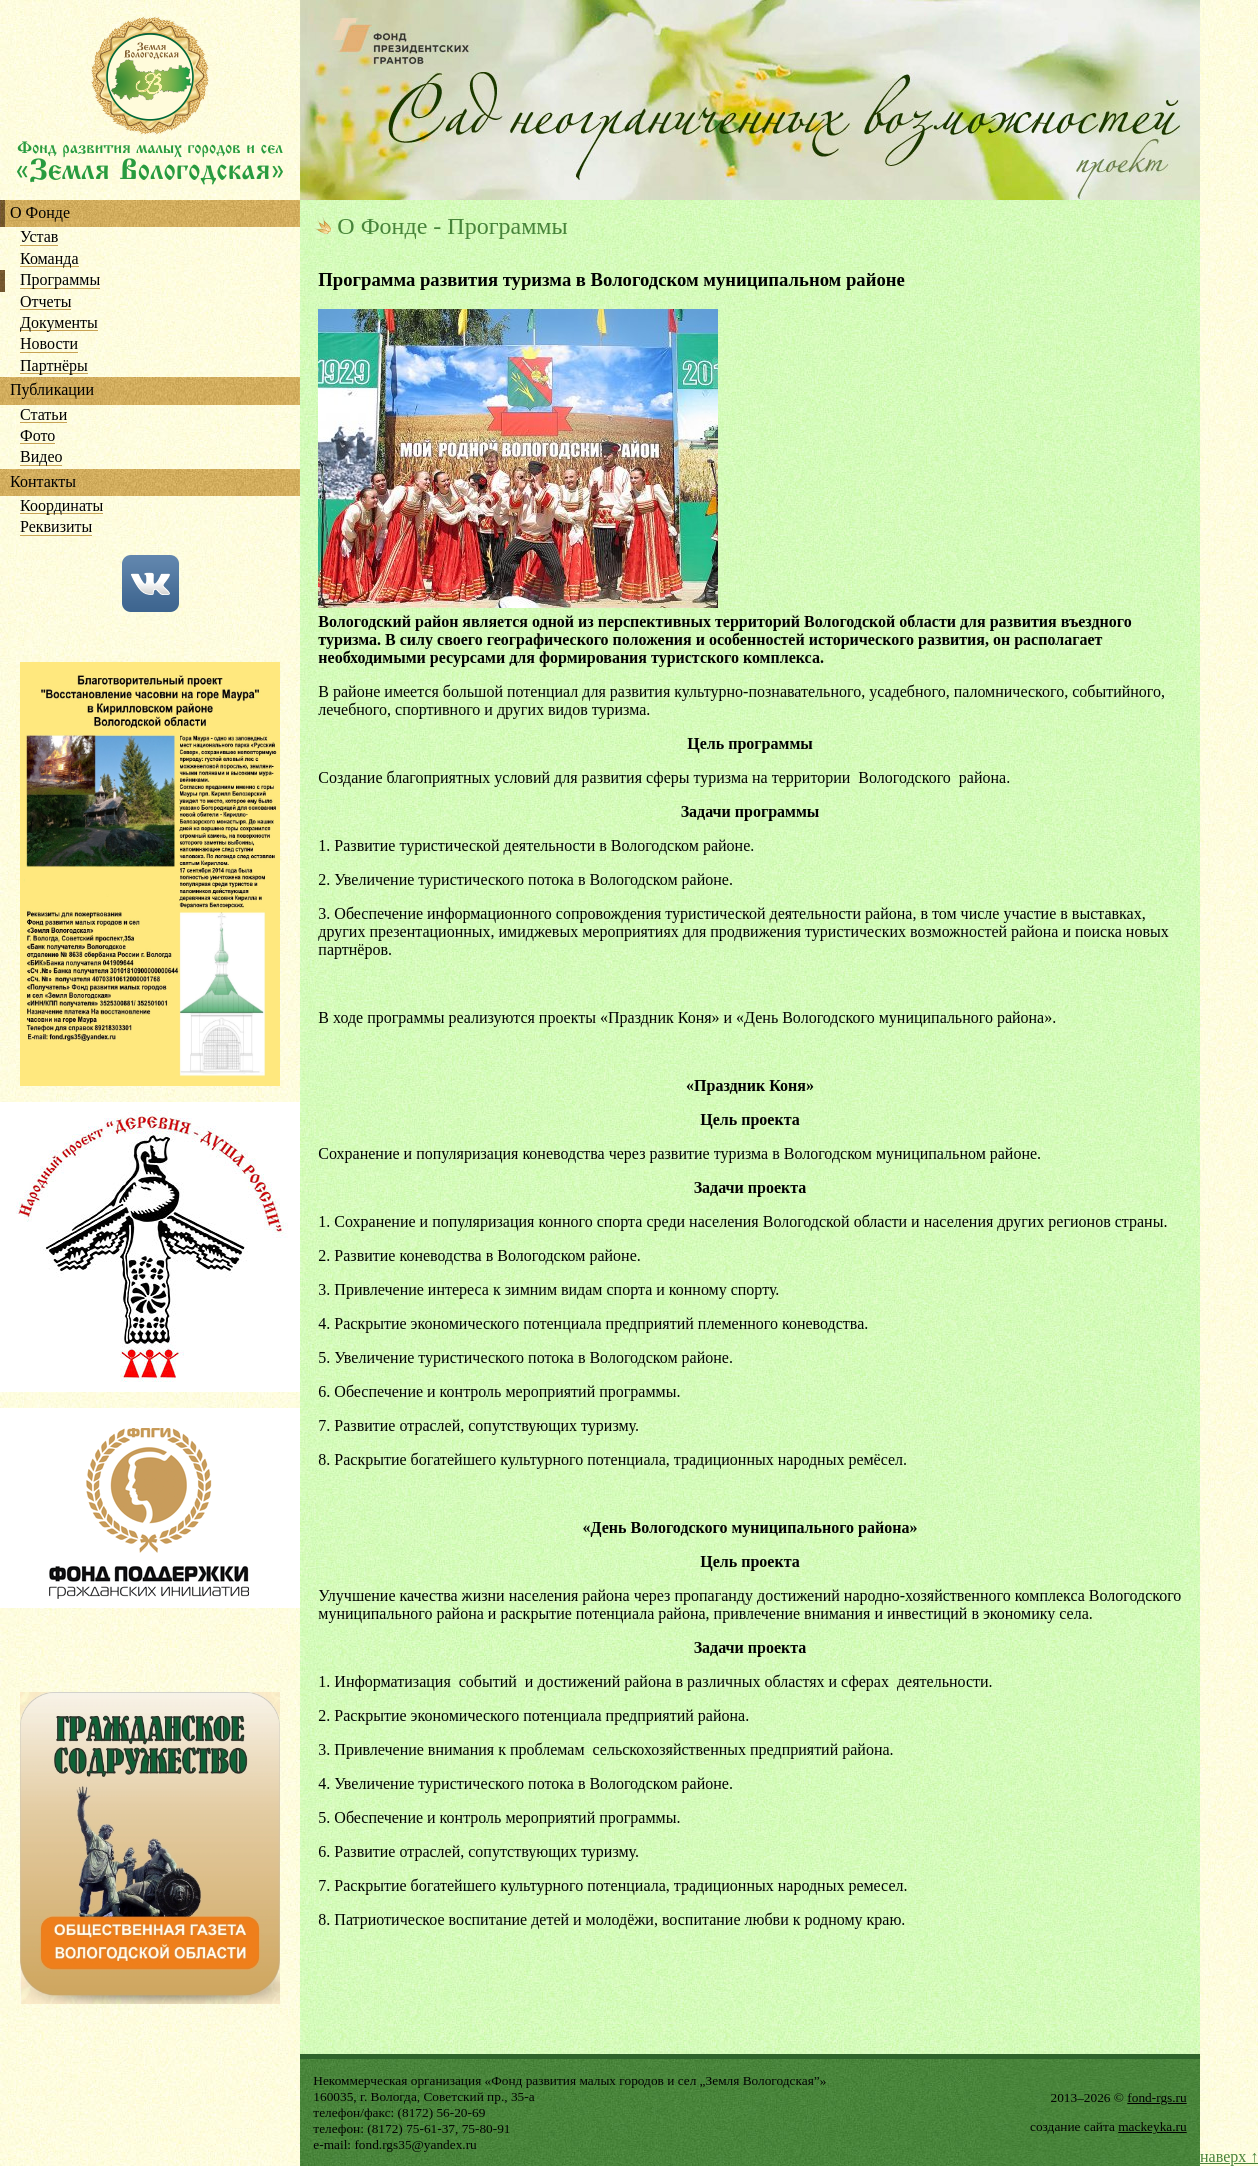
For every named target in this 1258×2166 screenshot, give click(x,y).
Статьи (43, 415)
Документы (59, 323)
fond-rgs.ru (1156, 2097)
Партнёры (54, 366)
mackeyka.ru (1152, 2126)
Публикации (52, 390)
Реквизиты (56, 527)
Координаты (61, 506)
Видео (41, 457)
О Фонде (40, 213)
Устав (39, 237)
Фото (37, 436)
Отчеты (45, 302)
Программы (60, 280)
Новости (49, 344)
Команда (49, 259)
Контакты (43, 482)
